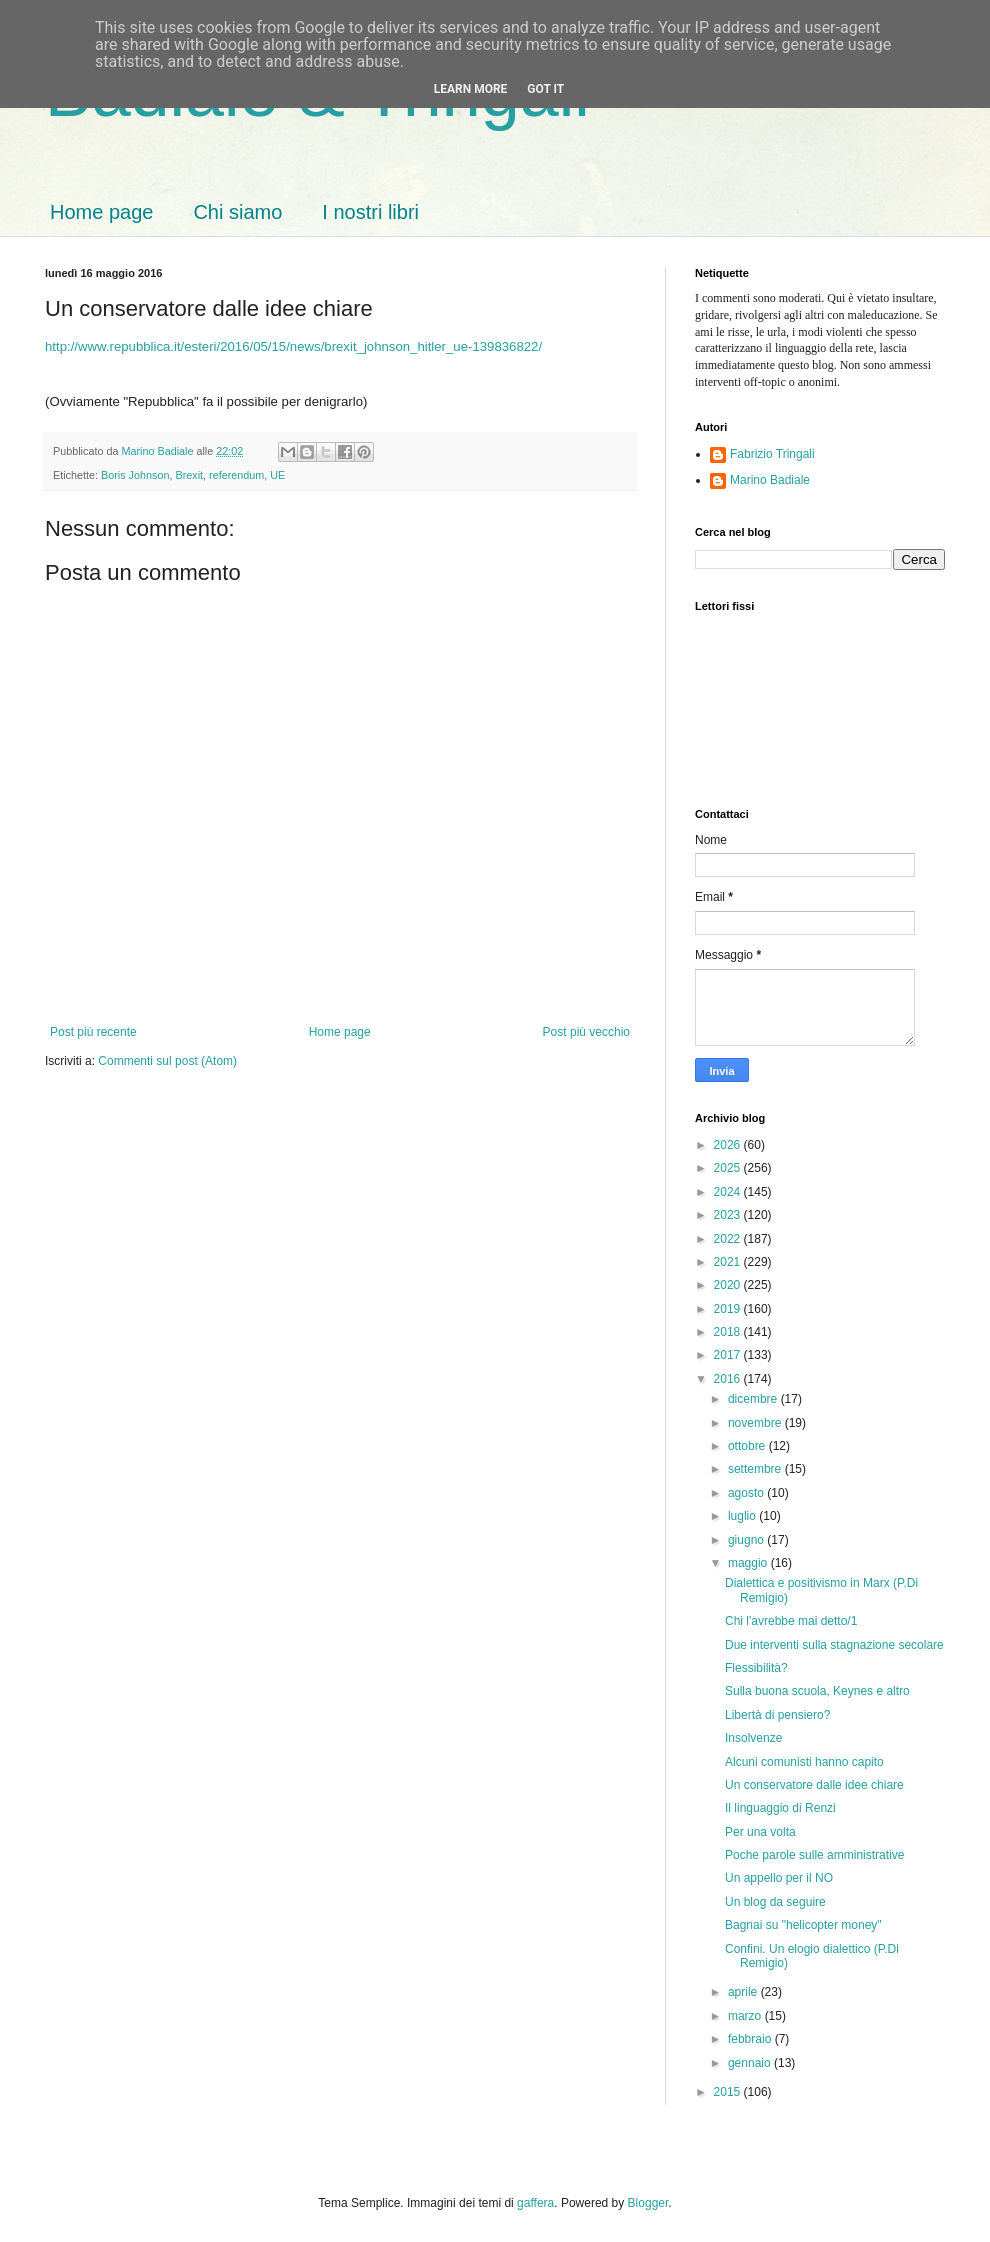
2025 (729, 1168)
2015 (729, 2092)
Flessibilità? (756, 1668)
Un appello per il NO (779, 1878)
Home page (101, 212)
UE (277, 475)
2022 (729, 1239)
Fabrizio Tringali (772, 454)
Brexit (189, 475)
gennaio (751, 2063)
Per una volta (760, 1832)
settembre (756, 1469)
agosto (747, 1493)
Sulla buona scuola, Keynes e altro (817, 1691)
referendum (236, 475)
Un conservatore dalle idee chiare (814, 1785)
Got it (545, 89)
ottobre (748, 1446)
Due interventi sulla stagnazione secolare (834, 1645)
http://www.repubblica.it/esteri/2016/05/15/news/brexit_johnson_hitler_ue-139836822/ (293, 346)
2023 (729, 1215)
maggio (749, 1563)
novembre (756, 1423)
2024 (729, 1192)
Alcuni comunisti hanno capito (804, 1762)
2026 (729, 1145)
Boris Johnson (135, 475)
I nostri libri (370, 212)
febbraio (751, 2039)
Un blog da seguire (775, 1902)
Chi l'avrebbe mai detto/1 (791, 1621)
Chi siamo (237, 212)
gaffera (535, 2203)
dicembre (754, 1399)
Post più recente (93, 1032)
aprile (744, 1992)
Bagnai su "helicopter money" (803, 1925)
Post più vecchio (586, 1032)
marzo (746, 2016)
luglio (743, 1516)
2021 (729, 1262)
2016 (729, 1379)
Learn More (471, 89)
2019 (729, 1309)
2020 (729, 1285)
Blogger (648, 2203)
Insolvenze (753, 1738)
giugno (747, 1540)
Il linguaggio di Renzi (780, 1808)
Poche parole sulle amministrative (814, 1855)
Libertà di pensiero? (777, 1715)
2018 (729, 1332)
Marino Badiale (770, 480)
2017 (729, 1355)
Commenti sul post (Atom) (167, 1061)
